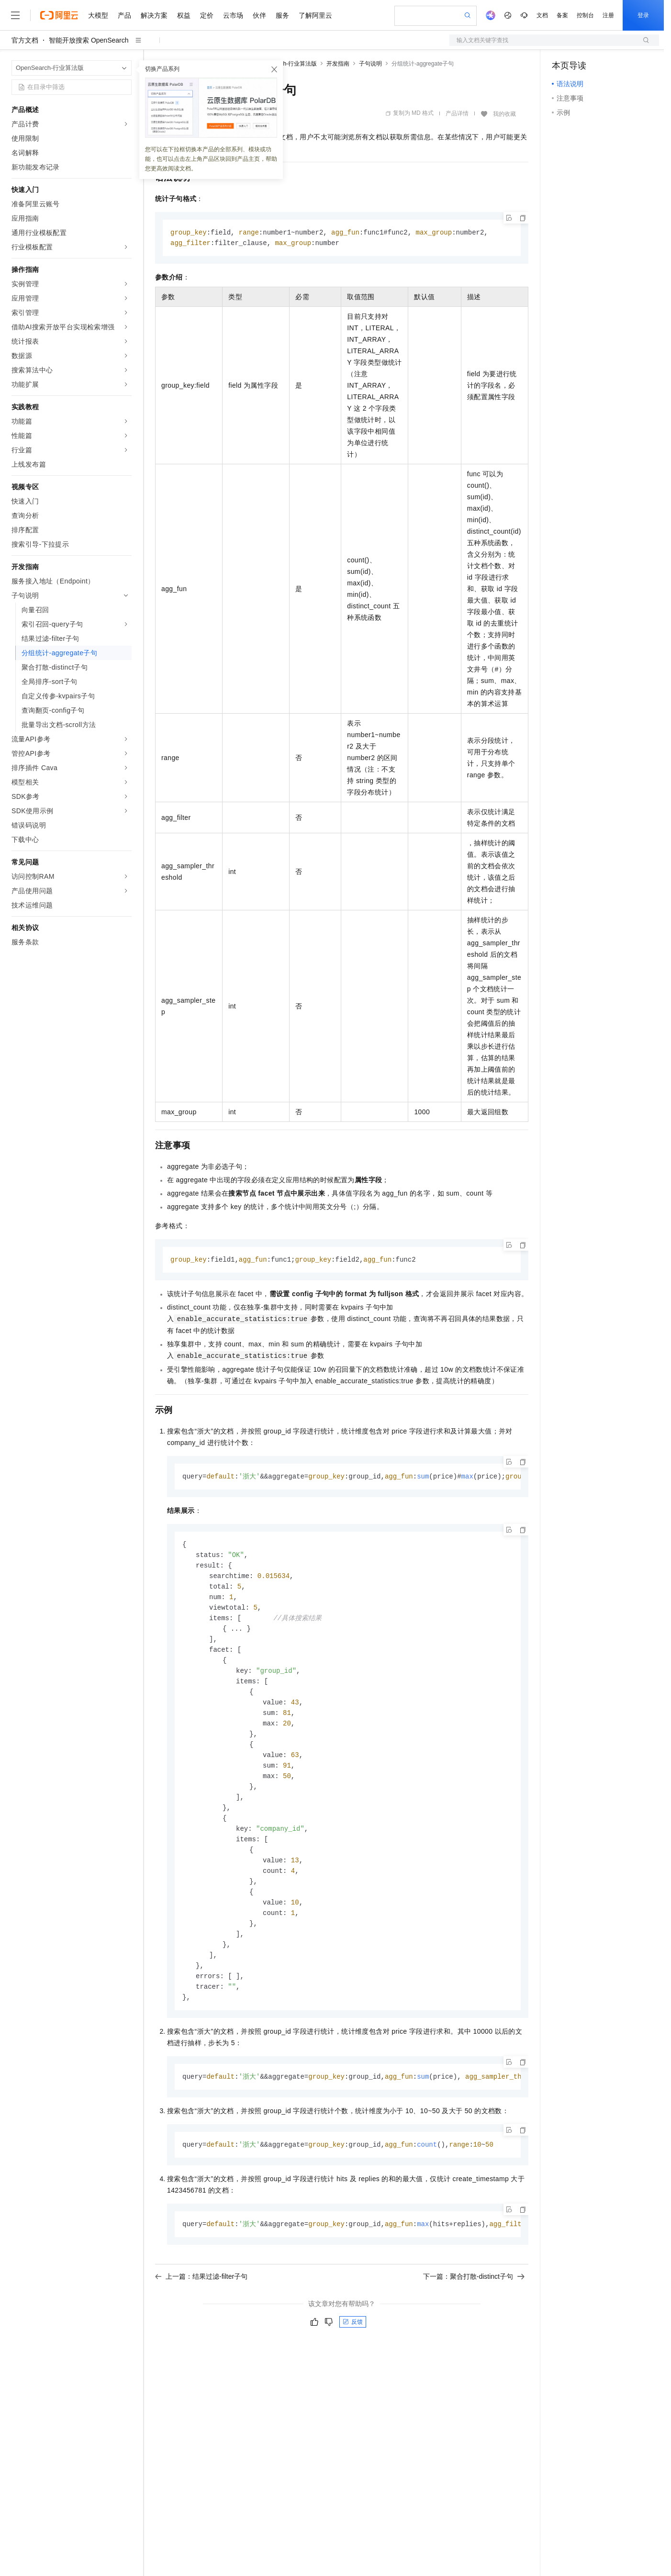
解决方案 (154, 15)
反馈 (353, 2346)
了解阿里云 (315, 15)
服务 (282, 15)
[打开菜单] (15, 15)
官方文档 (24, 40)
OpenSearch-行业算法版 (285, 63)
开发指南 (337, 63)
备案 (562, 15)
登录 (643, 15)
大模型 (98, 15)
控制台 (585, 15)
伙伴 (259, 15)
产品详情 (457, 113)
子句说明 (370, 63)
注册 (608, 15)
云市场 (233, 15)
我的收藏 (504, 114)
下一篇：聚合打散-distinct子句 (474, 2301)
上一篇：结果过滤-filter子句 (201, 2301)
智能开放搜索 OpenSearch (89, 40)
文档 (542, 15)
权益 (183, 15)
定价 (206, 15)
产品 (124, 15)
